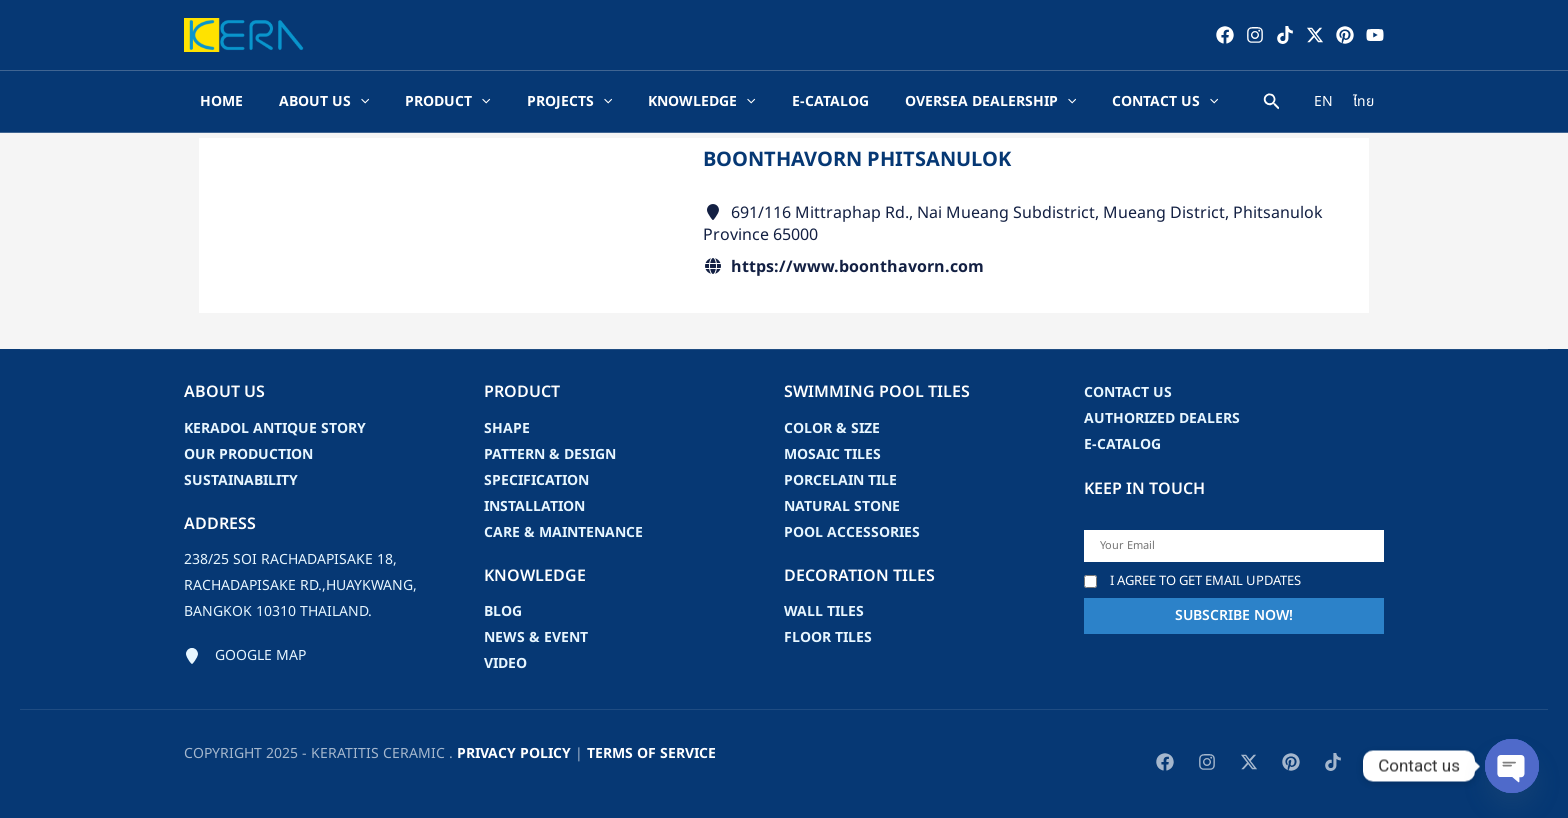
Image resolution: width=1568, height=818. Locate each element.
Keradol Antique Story (275, 428)
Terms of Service (651, 753)
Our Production (248, 454)
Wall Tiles (824, 611)
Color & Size (832, 428)
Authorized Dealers (1162, 418)
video (505, 663)
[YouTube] (1375, 35)
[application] (360, 102)
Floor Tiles (828, 637)
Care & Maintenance (563, 532)
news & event (536, 637)
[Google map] (245, 656)
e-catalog (1122, 444)
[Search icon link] (1272, 104)
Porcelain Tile (840, 480)
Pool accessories (852, 532)
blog (503, 611)
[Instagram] (1255, 35)
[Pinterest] (1345, 35)
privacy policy (514, 753)
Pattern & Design (550, 454)
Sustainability (241, 480)
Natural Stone (842, 506)
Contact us (1128, 392)
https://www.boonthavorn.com (857, 267)
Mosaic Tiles (832, 454)
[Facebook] (1225, 35)
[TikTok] (1285, 35)
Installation (534, 506)
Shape (507, 428)
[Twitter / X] (1315, 35)
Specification (536, 480)
